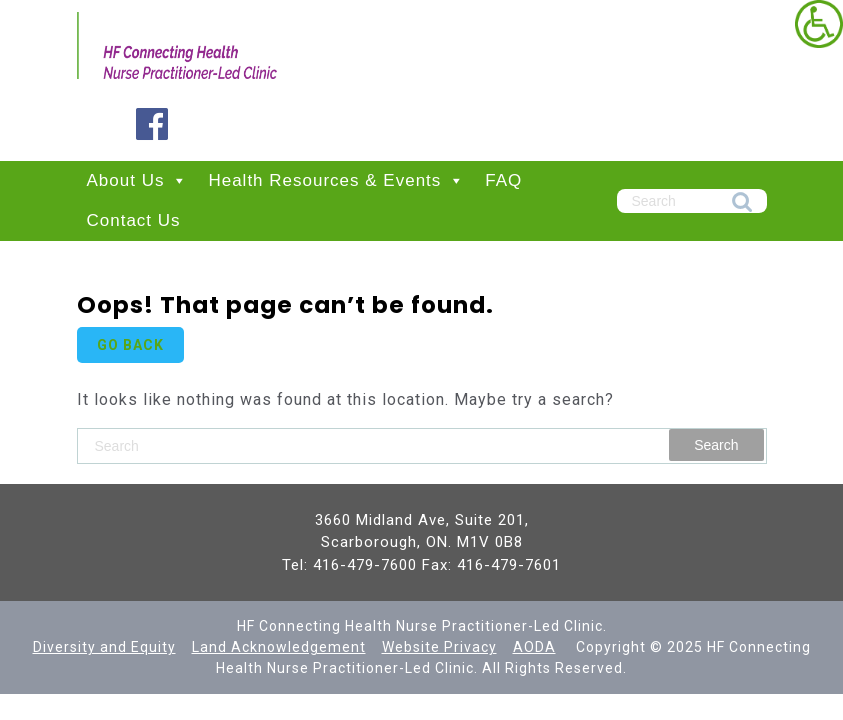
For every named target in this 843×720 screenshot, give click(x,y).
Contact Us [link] (134, 220)
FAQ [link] (503, 180)
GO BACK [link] (130, 345)
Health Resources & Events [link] (336, 180)
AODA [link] (534, 647)
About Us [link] (138, 180)
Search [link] (742, 203)
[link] (819, 24)
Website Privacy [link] (439, 647)
